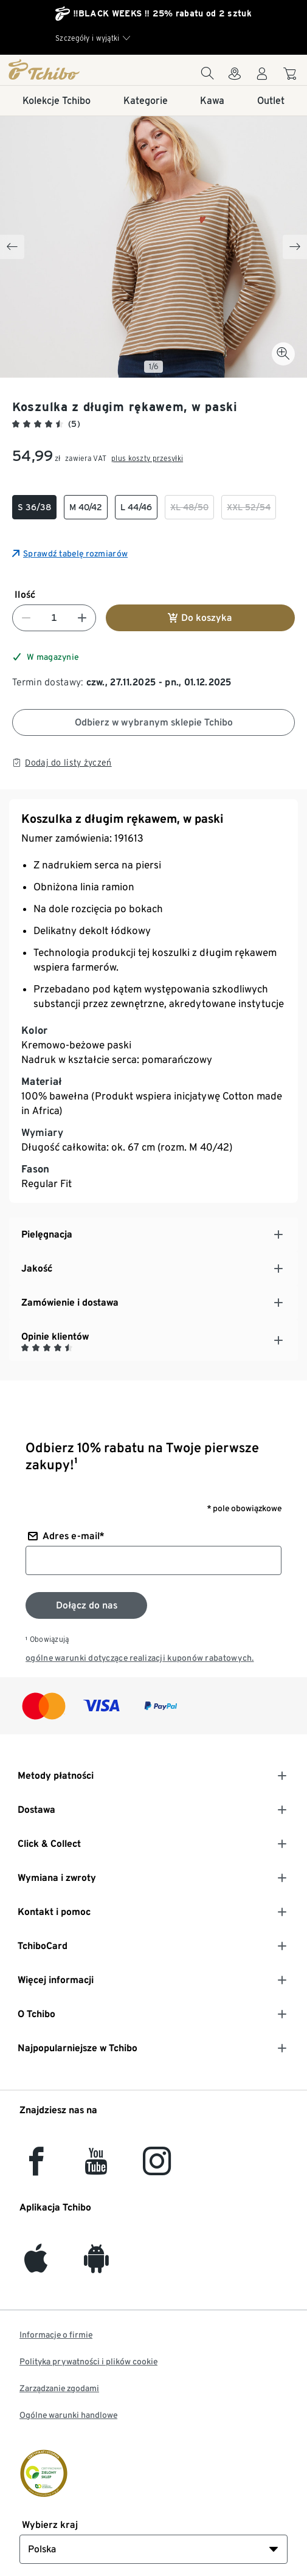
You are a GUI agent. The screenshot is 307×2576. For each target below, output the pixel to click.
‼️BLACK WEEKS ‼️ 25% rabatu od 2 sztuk (162, 13)
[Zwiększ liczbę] (82, 617)
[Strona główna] (53, 69)
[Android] (96, 2265)
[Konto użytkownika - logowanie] (262, 77)
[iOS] (35, 2265)
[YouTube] (96, 2168)
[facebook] (36, 2168)
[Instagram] (156, 2168)
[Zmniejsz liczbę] (26, 617)
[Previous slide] (12, 247)
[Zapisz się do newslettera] (86, 1605)
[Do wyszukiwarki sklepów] (234, 77)
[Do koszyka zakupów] (291, 75)
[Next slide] (295, 247)
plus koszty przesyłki (147, 458)
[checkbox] (34, 507)
